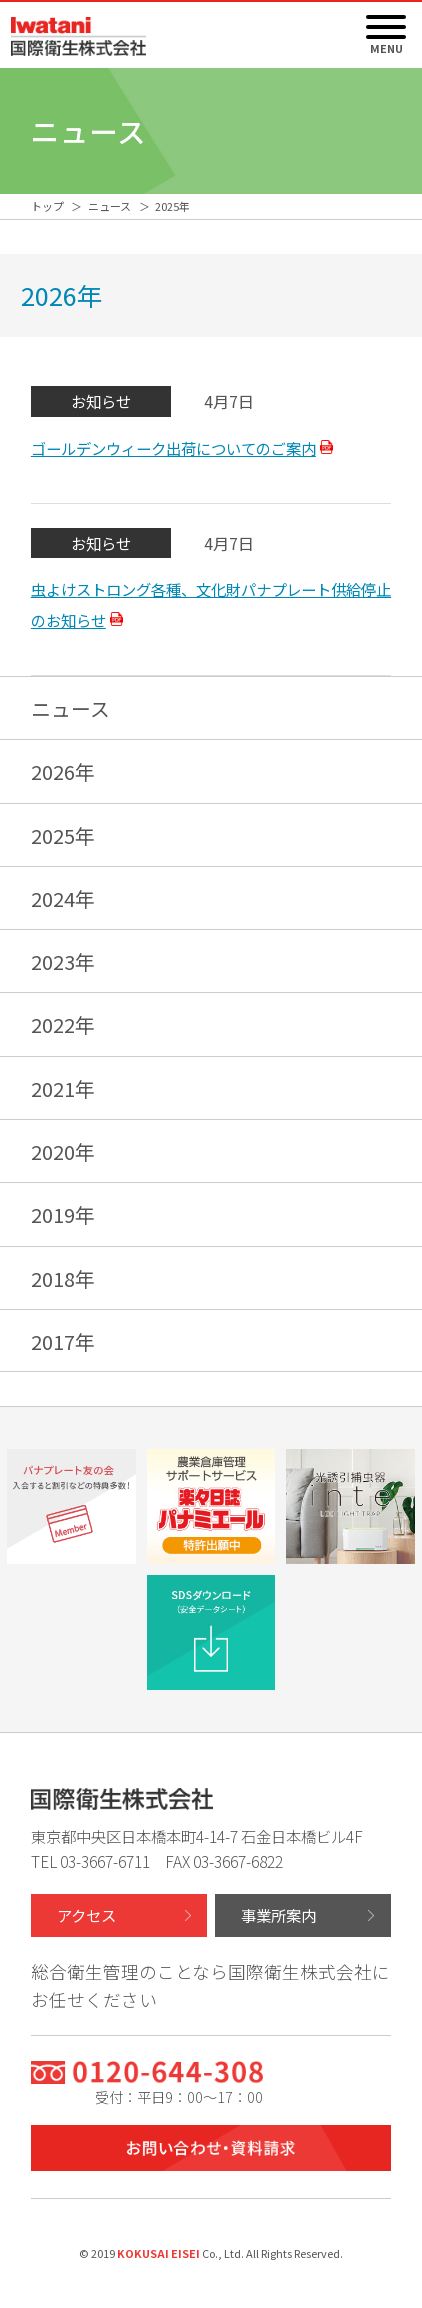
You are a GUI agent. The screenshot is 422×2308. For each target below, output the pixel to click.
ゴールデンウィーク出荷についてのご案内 (173, 448)
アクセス (86, 1915)
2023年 (63, 961)
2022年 (63, 1024)
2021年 (63, 1088)
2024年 (63, 898)
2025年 (63, 835)
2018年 (63, 1278)
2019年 (63, 1214)
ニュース (70, 708)
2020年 (63, 1151)
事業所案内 (278, 1915)
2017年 (63, 1341)
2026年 (63, 771)
